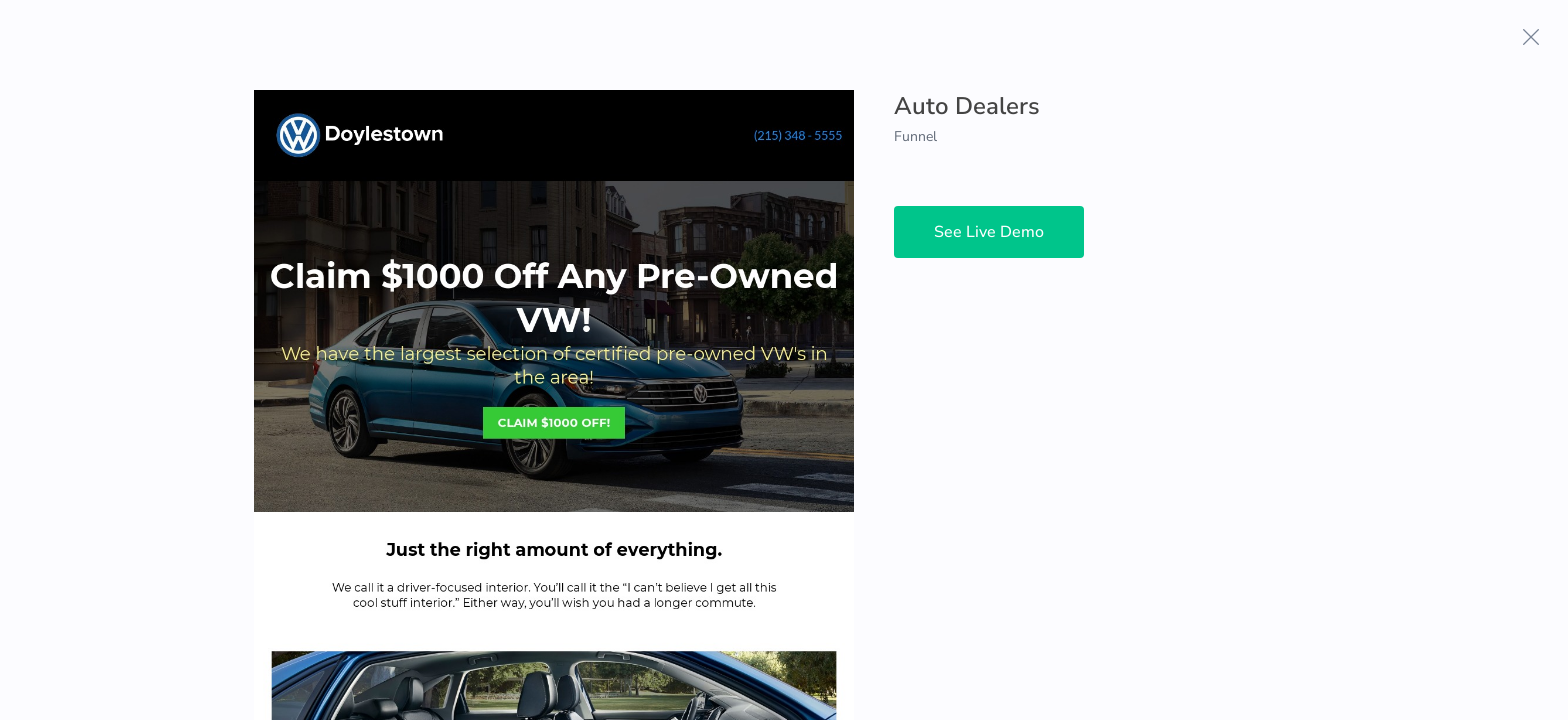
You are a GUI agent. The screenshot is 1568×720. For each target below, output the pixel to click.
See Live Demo (989, 232)
